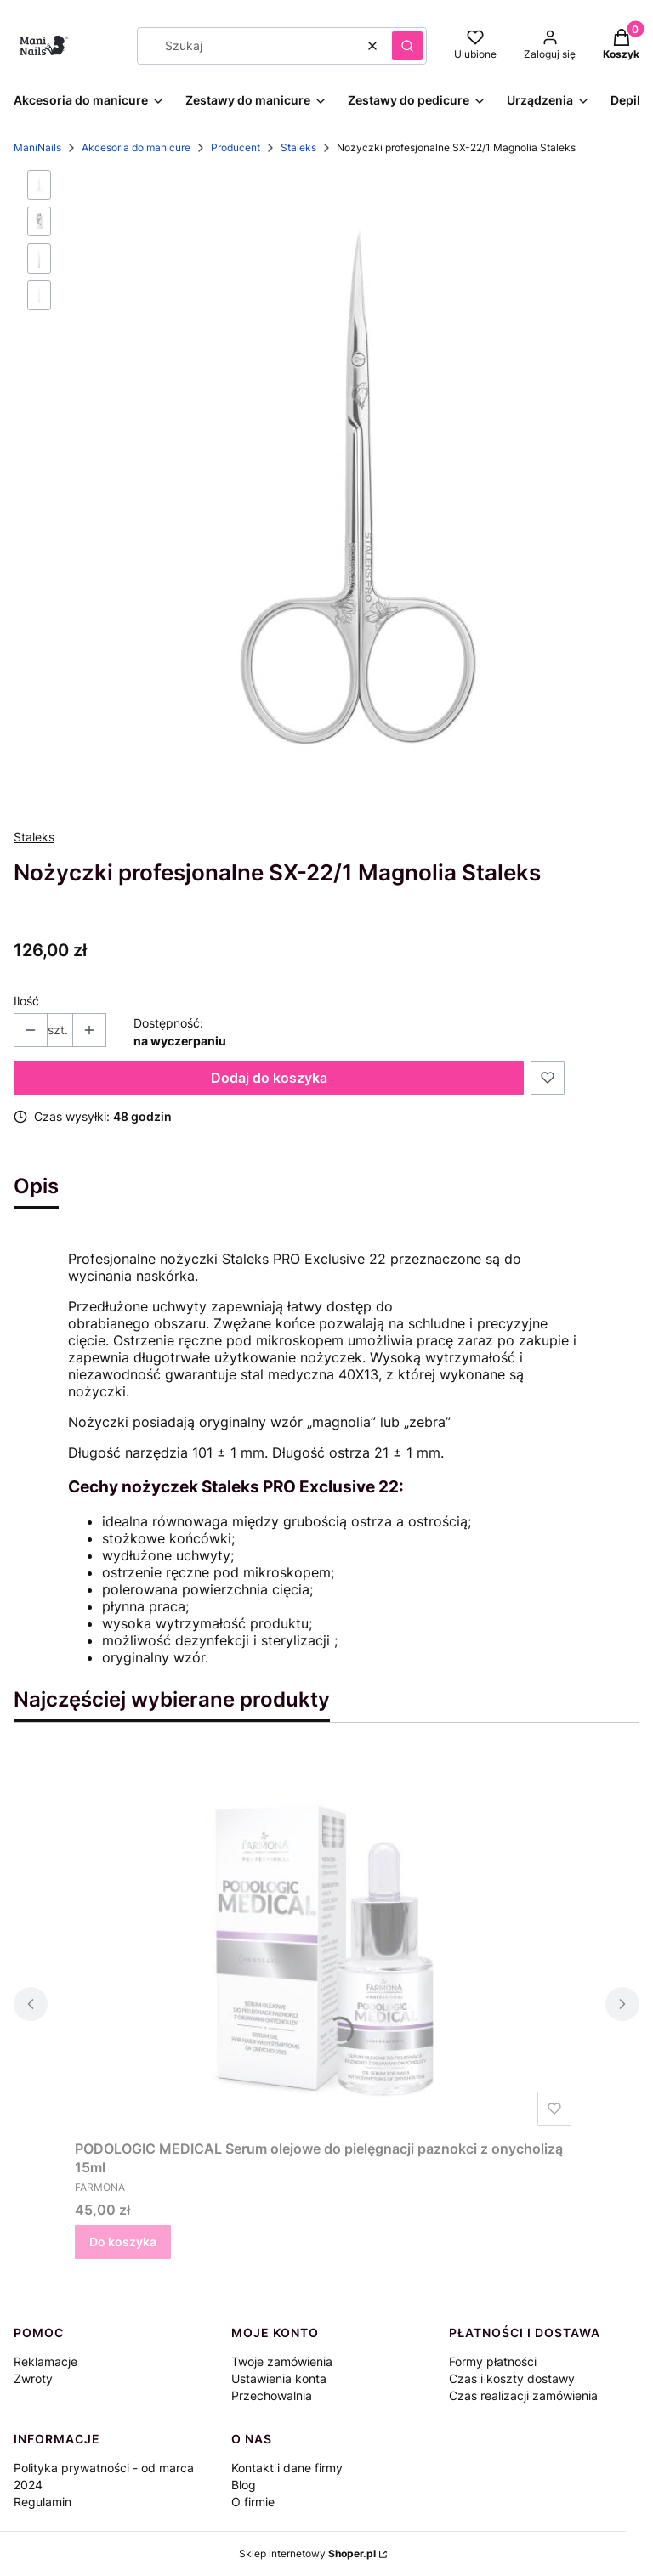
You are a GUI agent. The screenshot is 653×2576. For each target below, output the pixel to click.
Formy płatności (493, 2361)
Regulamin (42, 2501)
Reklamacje (45, 2361)
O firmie (253, 2501)
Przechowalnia (271, 2395)
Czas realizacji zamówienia (523, 2395)
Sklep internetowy (307, 2553)
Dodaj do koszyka (269, 1077)
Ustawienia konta (278, 2378)
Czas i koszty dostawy (512, 2378)
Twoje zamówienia (281, 2361)
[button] (407, 45)
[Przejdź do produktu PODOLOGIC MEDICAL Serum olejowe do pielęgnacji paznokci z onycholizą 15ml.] (326, 1941)
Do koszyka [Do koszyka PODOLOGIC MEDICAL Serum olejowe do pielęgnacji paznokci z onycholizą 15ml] (122, 2241)
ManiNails (37, 147)
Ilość (26, 1001)
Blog (243, 2484)
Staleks (298, 147)
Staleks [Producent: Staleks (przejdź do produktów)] (34, 836)
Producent (235, 147)
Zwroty (33, 2378)
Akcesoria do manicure (136, 147)
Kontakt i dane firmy (287, 2467)
